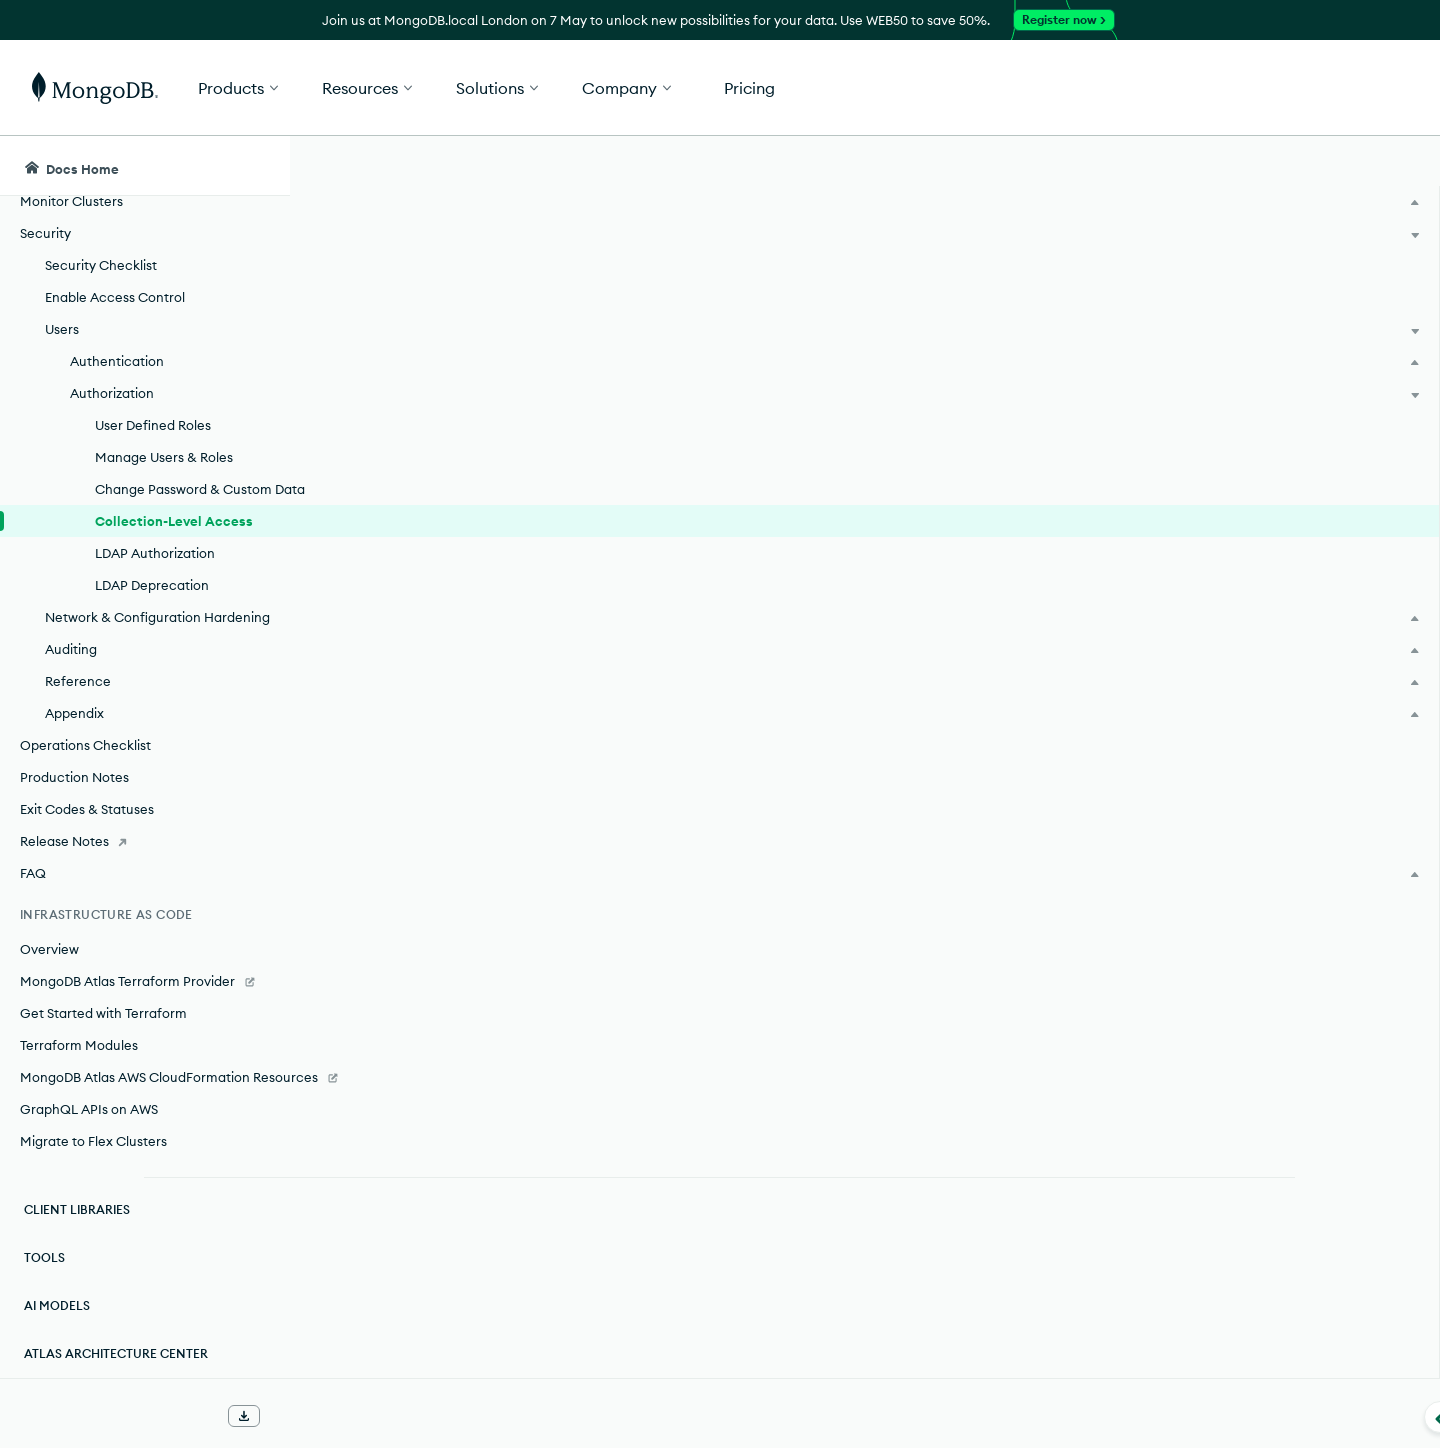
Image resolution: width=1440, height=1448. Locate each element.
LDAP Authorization (155, 513)
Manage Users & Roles (164, 397)
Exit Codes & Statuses (87, 789)
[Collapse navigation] (290, 1417)
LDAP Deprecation (152, 545)
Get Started (1338, 88)
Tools (44, 1257)
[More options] (1122, 298)
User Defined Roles (153, 365)
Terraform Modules (79, 1025)
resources (688, 592)
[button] (1020, 87)
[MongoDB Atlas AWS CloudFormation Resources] (144, 1067)
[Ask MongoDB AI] (1309, 166)
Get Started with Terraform (103, 993)
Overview (49, 929)
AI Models (57, 1305)
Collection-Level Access (174, 481)
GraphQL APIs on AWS (89, 1109)
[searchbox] (668, 166)
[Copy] (1119, 823)
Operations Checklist (85, 725)
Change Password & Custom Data (183, 439)
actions (557, 592)
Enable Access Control (115, 237)
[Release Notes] (144, 821)
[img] (1219, 316)
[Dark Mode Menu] (1394, 166)
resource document (867, 664)
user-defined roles (955, 444)
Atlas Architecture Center (116, 1353)
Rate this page (1251, 279)
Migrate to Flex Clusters (93, 1141)
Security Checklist (101, 205)
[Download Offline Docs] (244, 1416)
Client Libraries (77, 1209)
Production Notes (74, 757)
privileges (467, 472)
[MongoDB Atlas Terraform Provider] (144, 961)
